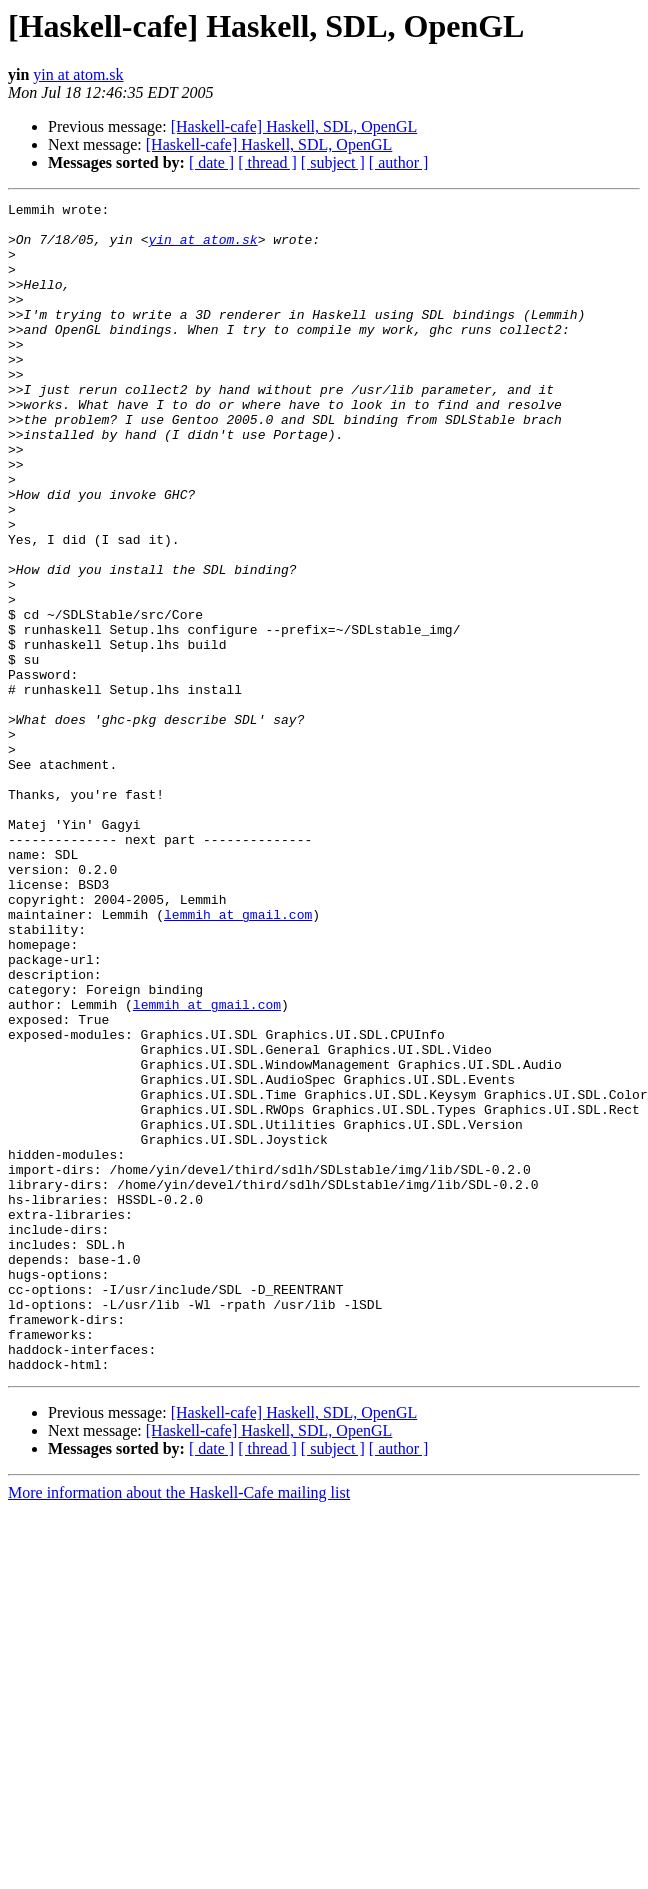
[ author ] (399, 162)
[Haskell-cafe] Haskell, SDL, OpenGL (294, 126)
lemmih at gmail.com (238, 1058)
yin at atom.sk (78, 74)
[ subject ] (333, 162)
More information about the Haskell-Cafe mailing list (179, 1726)
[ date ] (211, 162)
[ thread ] (267, 162)
